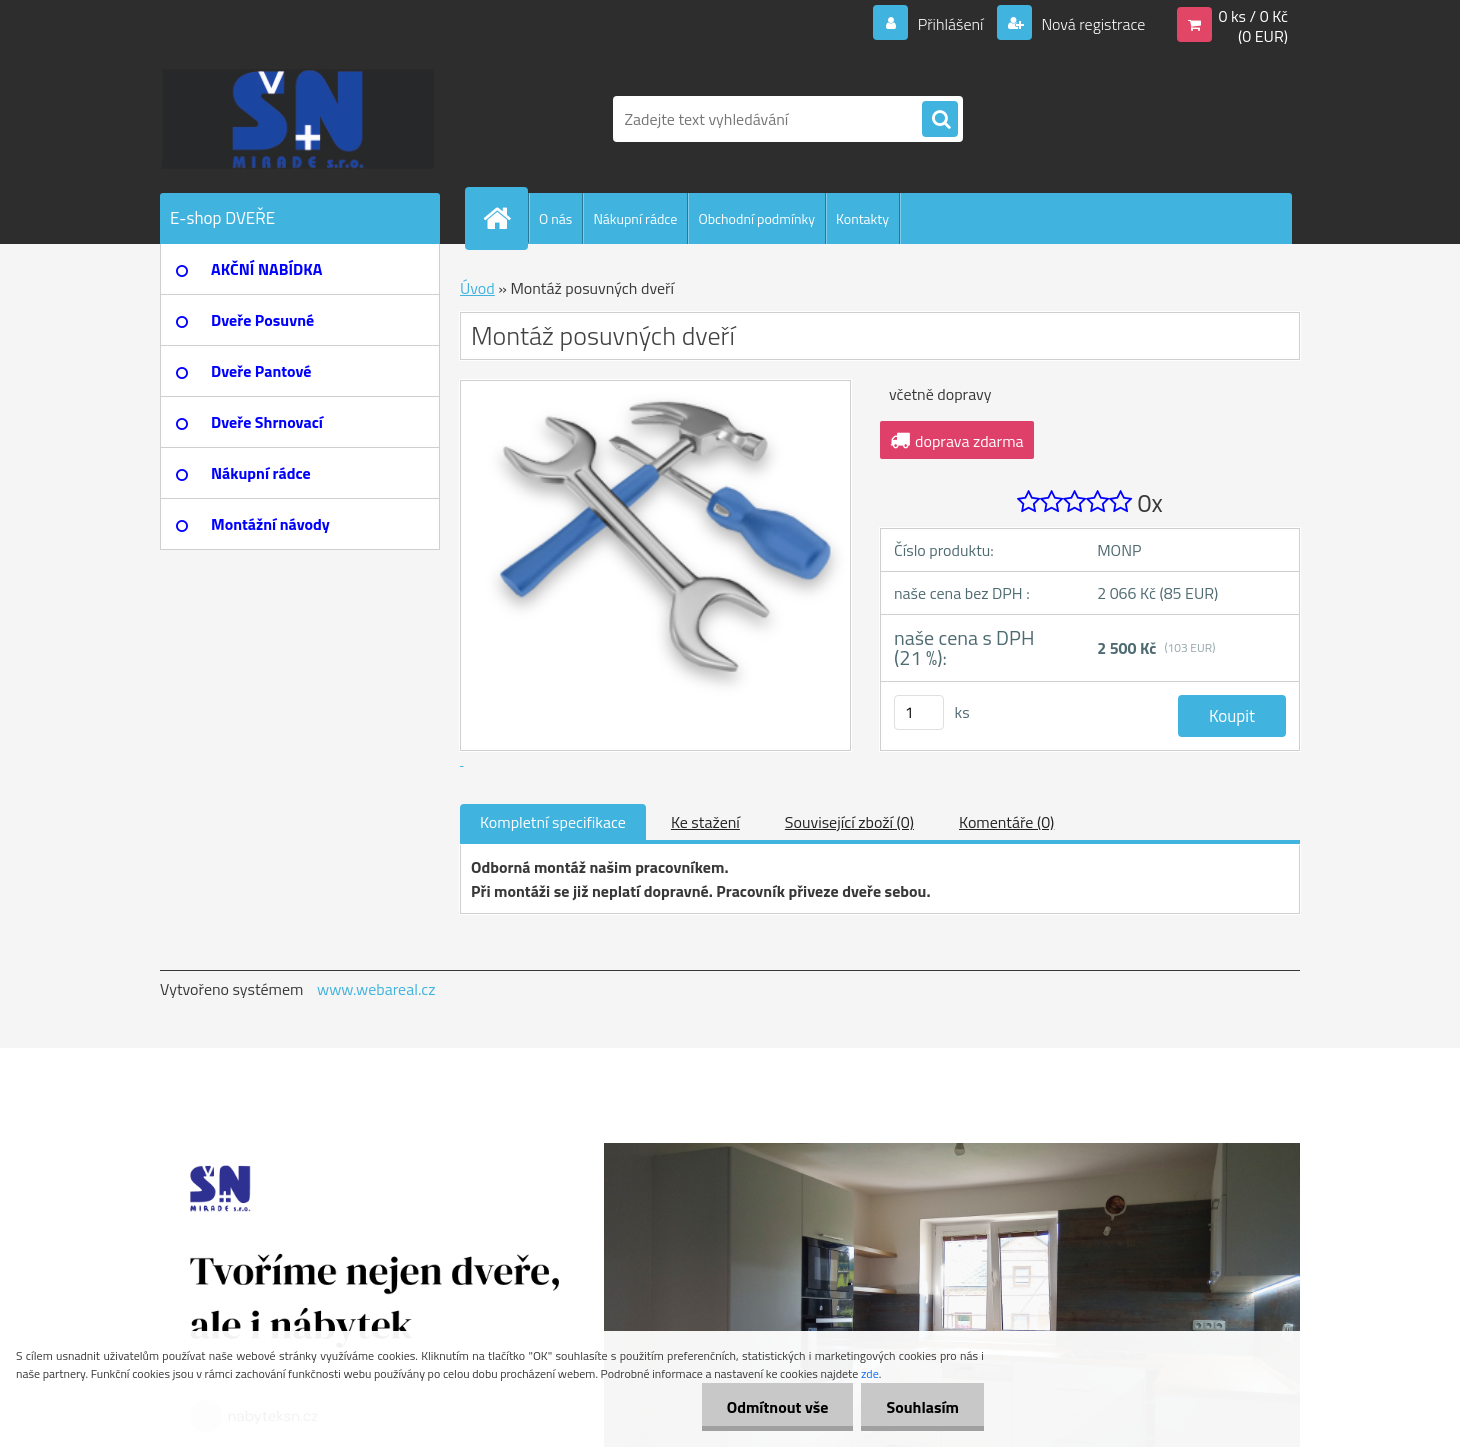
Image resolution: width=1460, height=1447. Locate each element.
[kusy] (919, 712)
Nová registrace (1092, 24)
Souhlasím (922, 1407)
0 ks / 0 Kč (1253, 16)
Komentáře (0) (1006, 822)
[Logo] (297, 119)
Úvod (477, 288)
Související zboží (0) (849, 822)
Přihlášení (950, 24)
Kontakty (862, 218)
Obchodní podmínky (756, 218)
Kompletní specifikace (553, 822)
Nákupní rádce (635, 218)
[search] (940, 120)
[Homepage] (505, 218)
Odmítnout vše (778, 1407)
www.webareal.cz (376, 989)
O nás (555, 218)
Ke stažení (705, 822)
